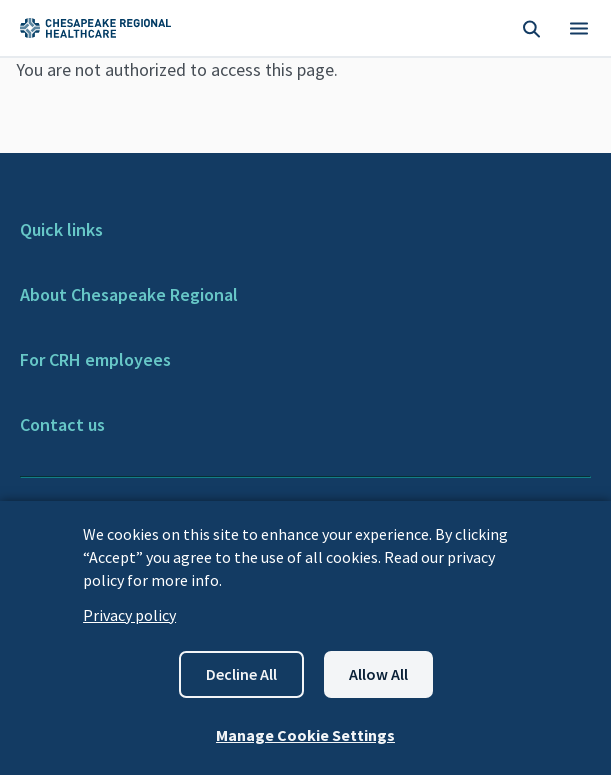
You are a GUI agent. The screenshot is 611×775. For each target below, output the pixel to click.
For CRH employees (95, 359)
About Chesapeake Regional (129, 294)
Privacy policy (129, 615)
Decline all (241, 674)
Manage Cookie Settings (305, 735)
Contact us (62, 424)
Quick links (61, 229)
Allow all (378, 674)
